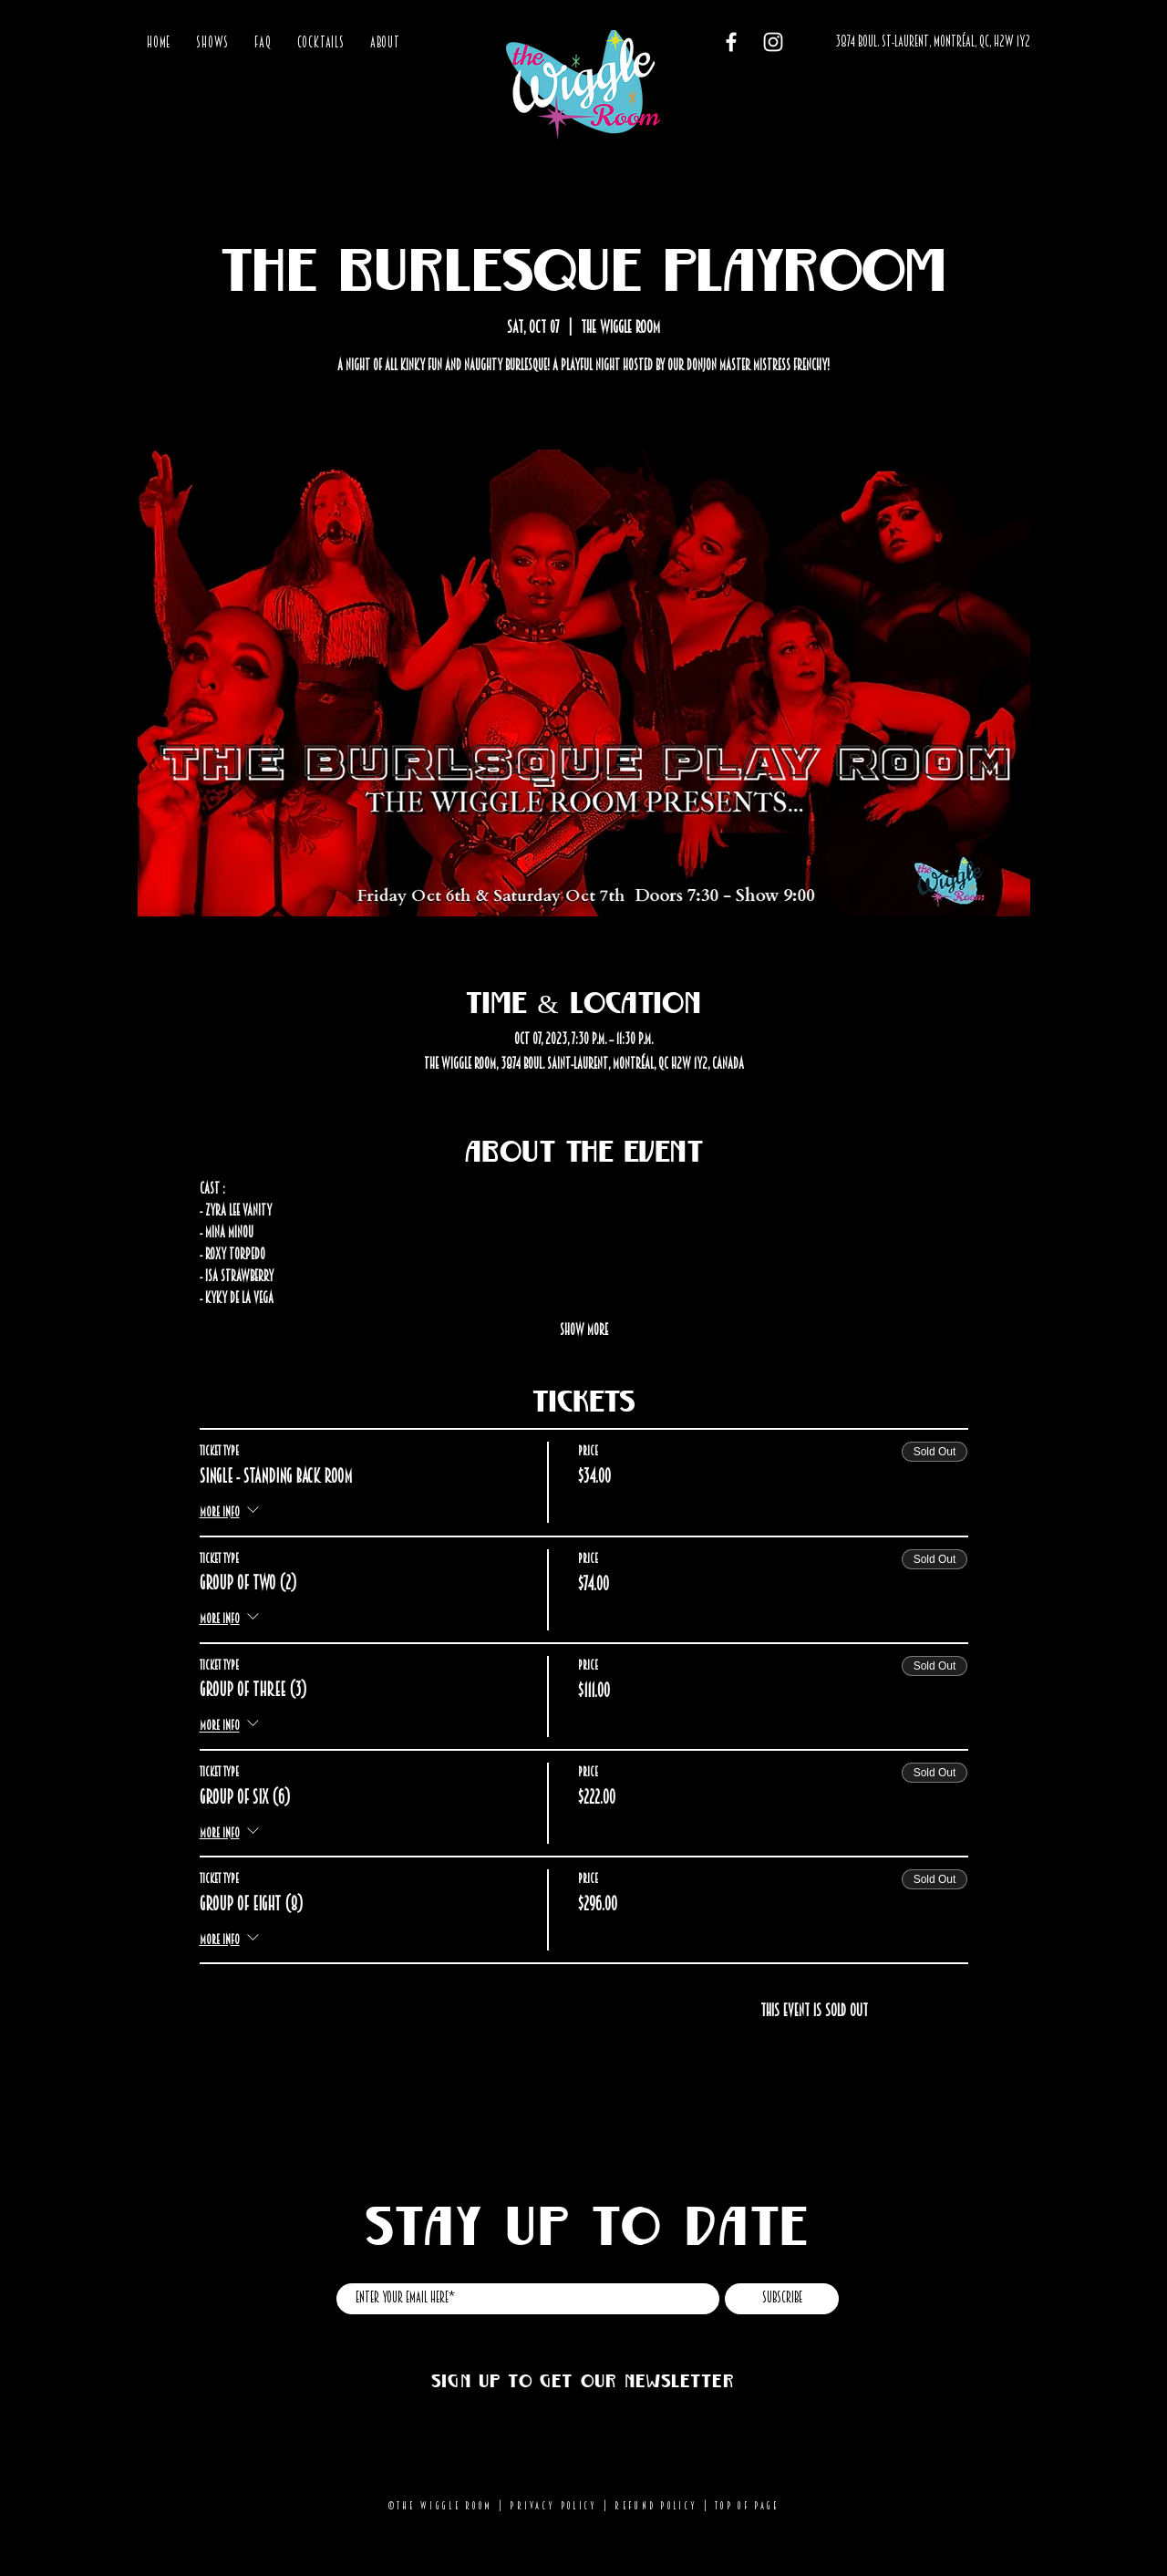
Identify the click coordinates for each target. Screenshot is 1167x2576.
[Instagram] (773, 42)
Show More (584, 1330)
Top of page (747, 2505)
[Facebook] (731, 42)
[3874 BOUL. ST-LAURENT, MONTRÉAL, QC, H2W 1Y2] (932, 42)
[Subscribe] (782, 2299)
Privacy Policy (553, 2505)
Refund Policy (655, 2505)
